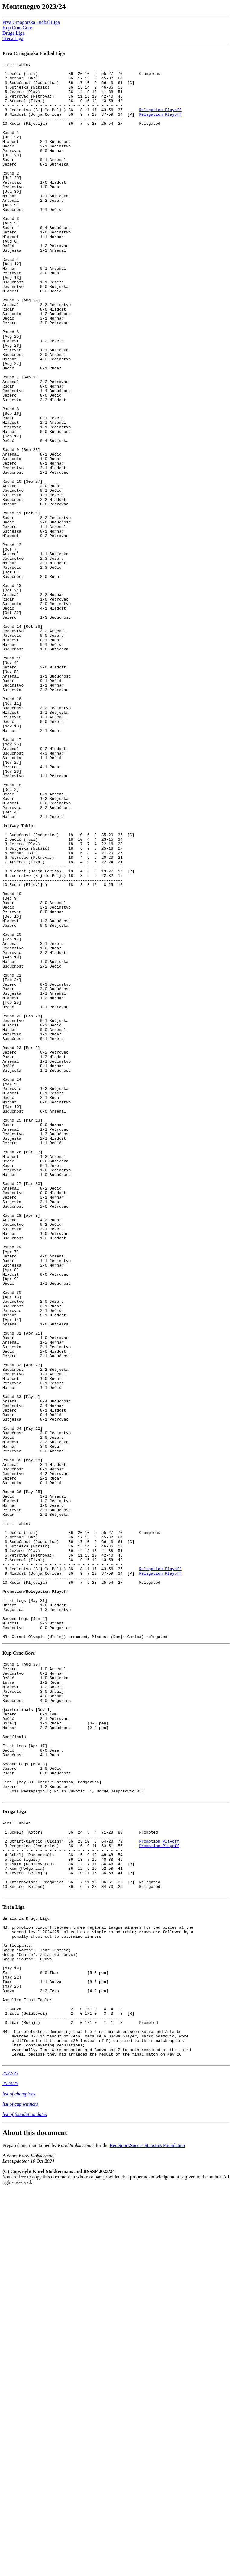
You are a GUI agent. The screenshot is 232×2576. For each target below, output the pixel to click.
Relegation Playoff (160, 119)
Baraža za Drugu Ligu (26, 2276)
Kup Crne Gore (17, 27)
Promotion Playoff (159, 2188)
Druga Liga (13, 33)
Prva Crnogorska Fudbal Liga (31, 22)
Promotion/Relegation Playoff (35, 1897)
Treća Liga (12, 38)
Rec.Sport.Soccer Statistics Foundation (147, 2531)
